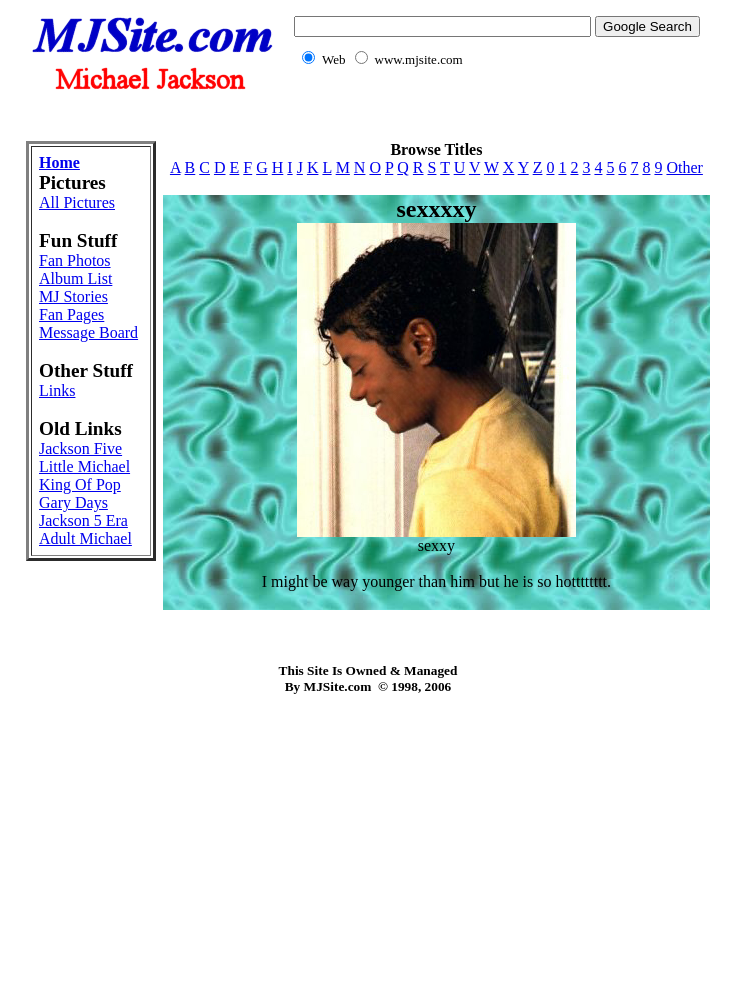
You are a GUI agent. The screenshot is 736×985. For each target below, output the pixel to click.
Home (59, 162)
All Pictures (77, 202)
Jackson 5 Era (83, 520)
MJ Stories (73, 296)
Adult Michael (85, 538)
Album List (75, 278)
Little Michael (84, 466)
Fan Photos (75, 260)
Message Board (88, 332)
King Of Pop (80, 484)
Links (57, 390)
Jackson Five (80, 448)
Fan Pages (71, 314)
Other (684, 167)
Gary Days (73, 502)
